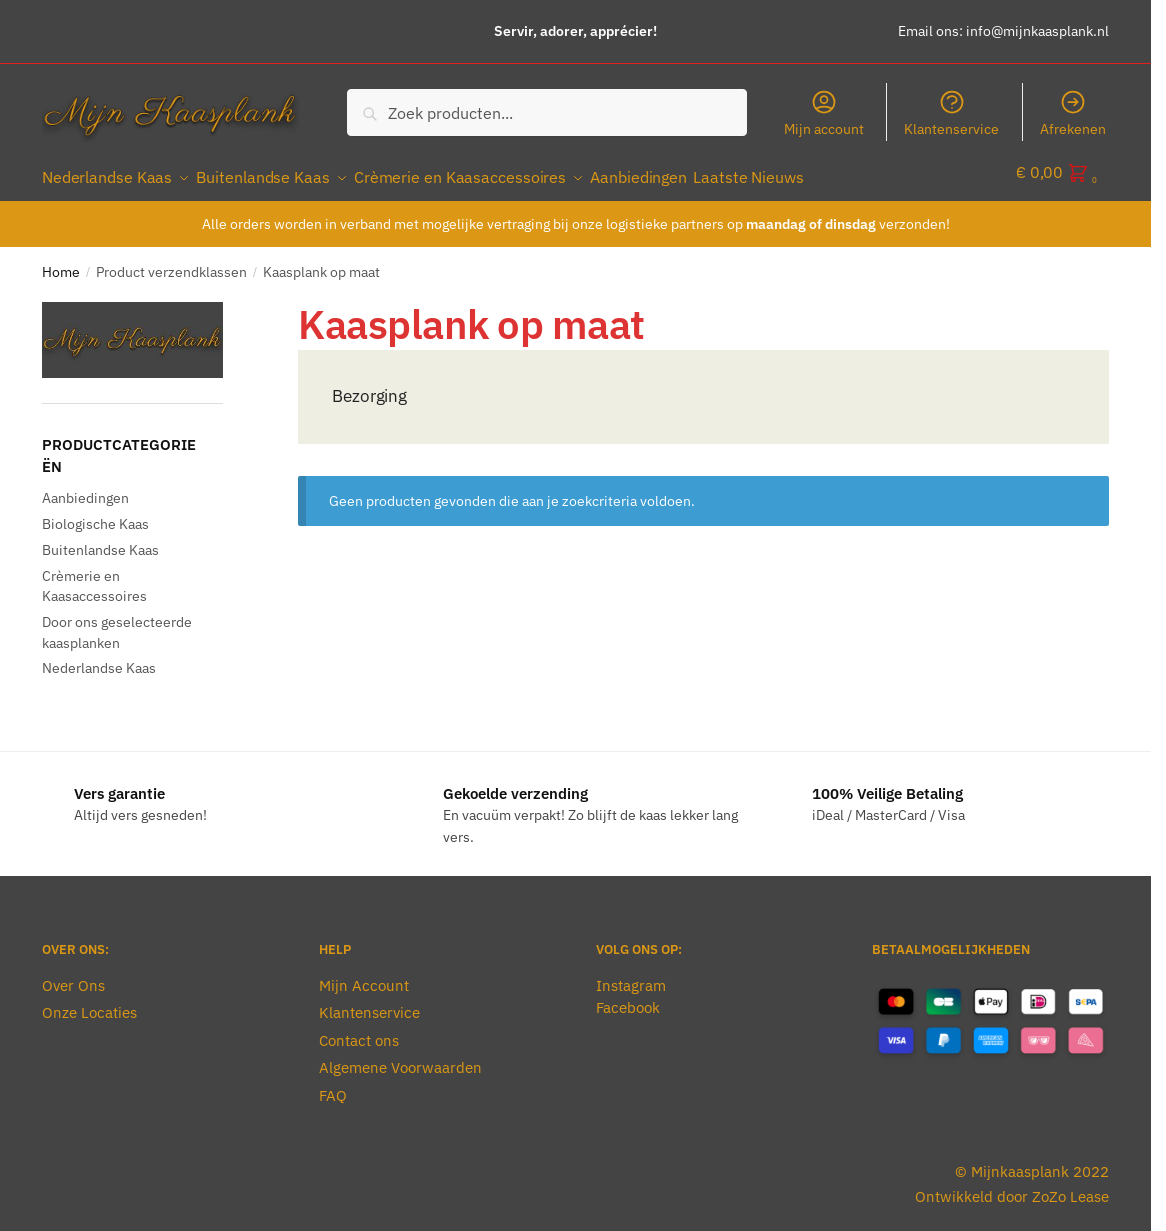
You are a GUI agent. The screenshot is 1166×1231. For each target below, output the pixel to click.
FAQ (333, 1084)
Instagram (631, 974)
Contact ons (359, 1029)
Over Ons (73, 974)
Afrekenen (1073, 113)
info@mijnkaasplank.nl (1037, 31)
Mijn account (824, 113)
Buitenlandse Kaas (100, 539)
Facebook (628, 996)
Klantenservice (951, 113)
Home (61, 261)
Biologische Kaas (95, 513)
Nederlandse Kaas (99, 657)
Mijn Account (364, 974)
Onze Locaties (89, 1001)
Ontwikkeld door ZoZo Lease (1012, 1184)
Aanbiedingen (85, 487)
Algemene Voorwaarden (400, 1056)
